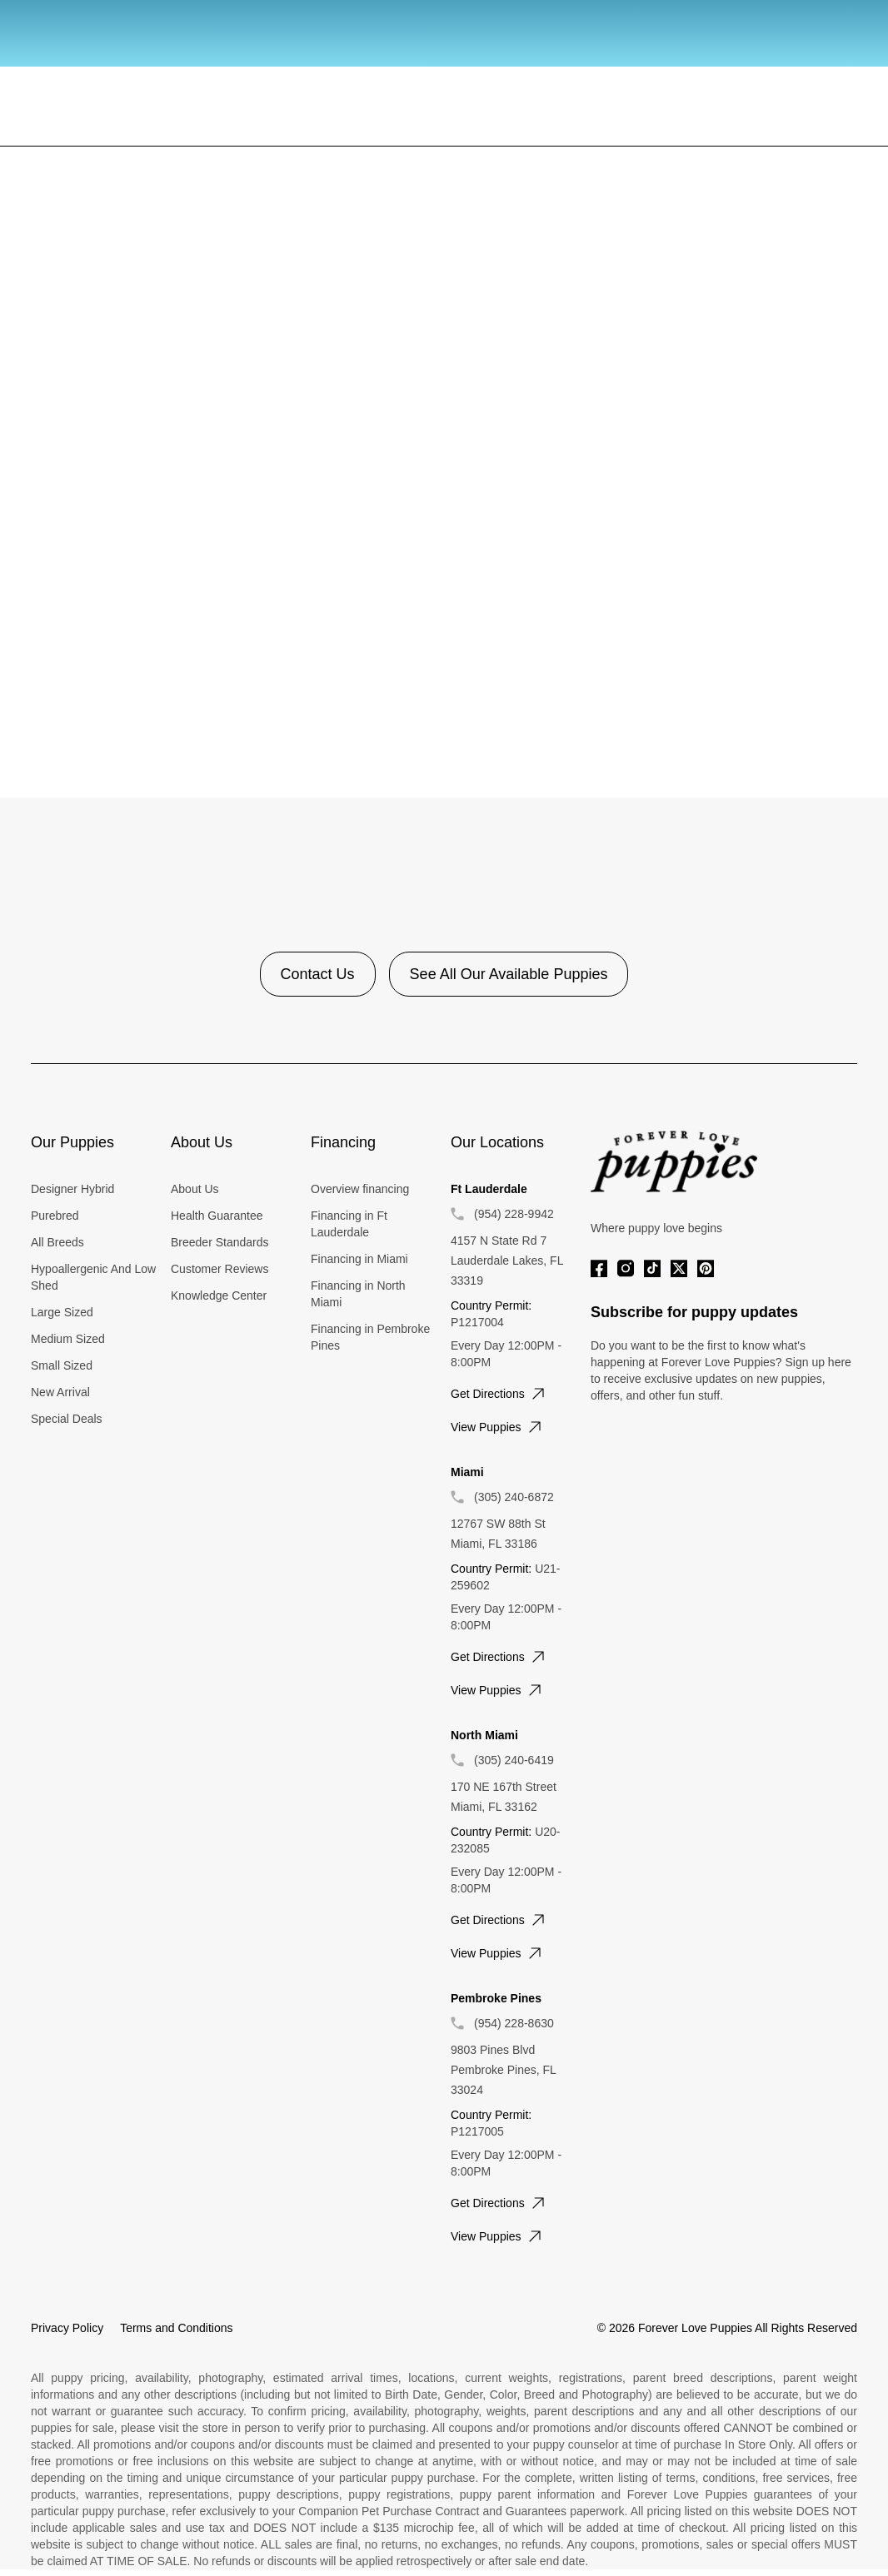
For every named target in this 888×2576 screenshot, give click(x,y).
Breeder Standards (220, 1242)
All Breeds (57, 1242)
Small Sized (61, 1365)
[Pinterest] (705, 1268)
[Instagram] (625, 1268)
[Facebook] (599, 1268)
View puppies (498, 1427)
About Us (195, 1189)
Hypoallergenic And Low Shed (93, 1277)
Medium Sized (68, 1338)
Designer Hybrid (72, 1189)
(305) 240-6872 (514, 1497)
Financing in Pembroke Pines (370, 1337)
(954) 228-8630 (514, 2023)
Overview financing (360, 1189)
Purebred (55, 1215)
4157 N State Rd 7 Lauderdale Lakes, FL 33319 (507, 1260)
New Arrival (60, 1392)
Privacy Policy (67, 2328)
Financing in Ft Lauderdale (349, 1224)
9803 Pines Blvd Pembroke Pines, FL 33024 (503, 2069)
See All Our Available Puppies (509, 974)
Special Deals (66, 1418)
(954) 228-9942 (514, 1214)
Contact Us (318, 974)
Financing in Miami (359, 1259)
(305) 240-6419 (514, 1760)
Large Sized (62, 1312)
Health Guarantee (217, 1215)
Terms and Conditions (176, 2328)
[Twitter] (679, 1268)
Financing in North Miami (358, 1294)
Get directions (499, 1394)
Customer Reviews (219, 1269)
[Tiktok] (652, 1268)
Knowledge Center (219, 1295)
